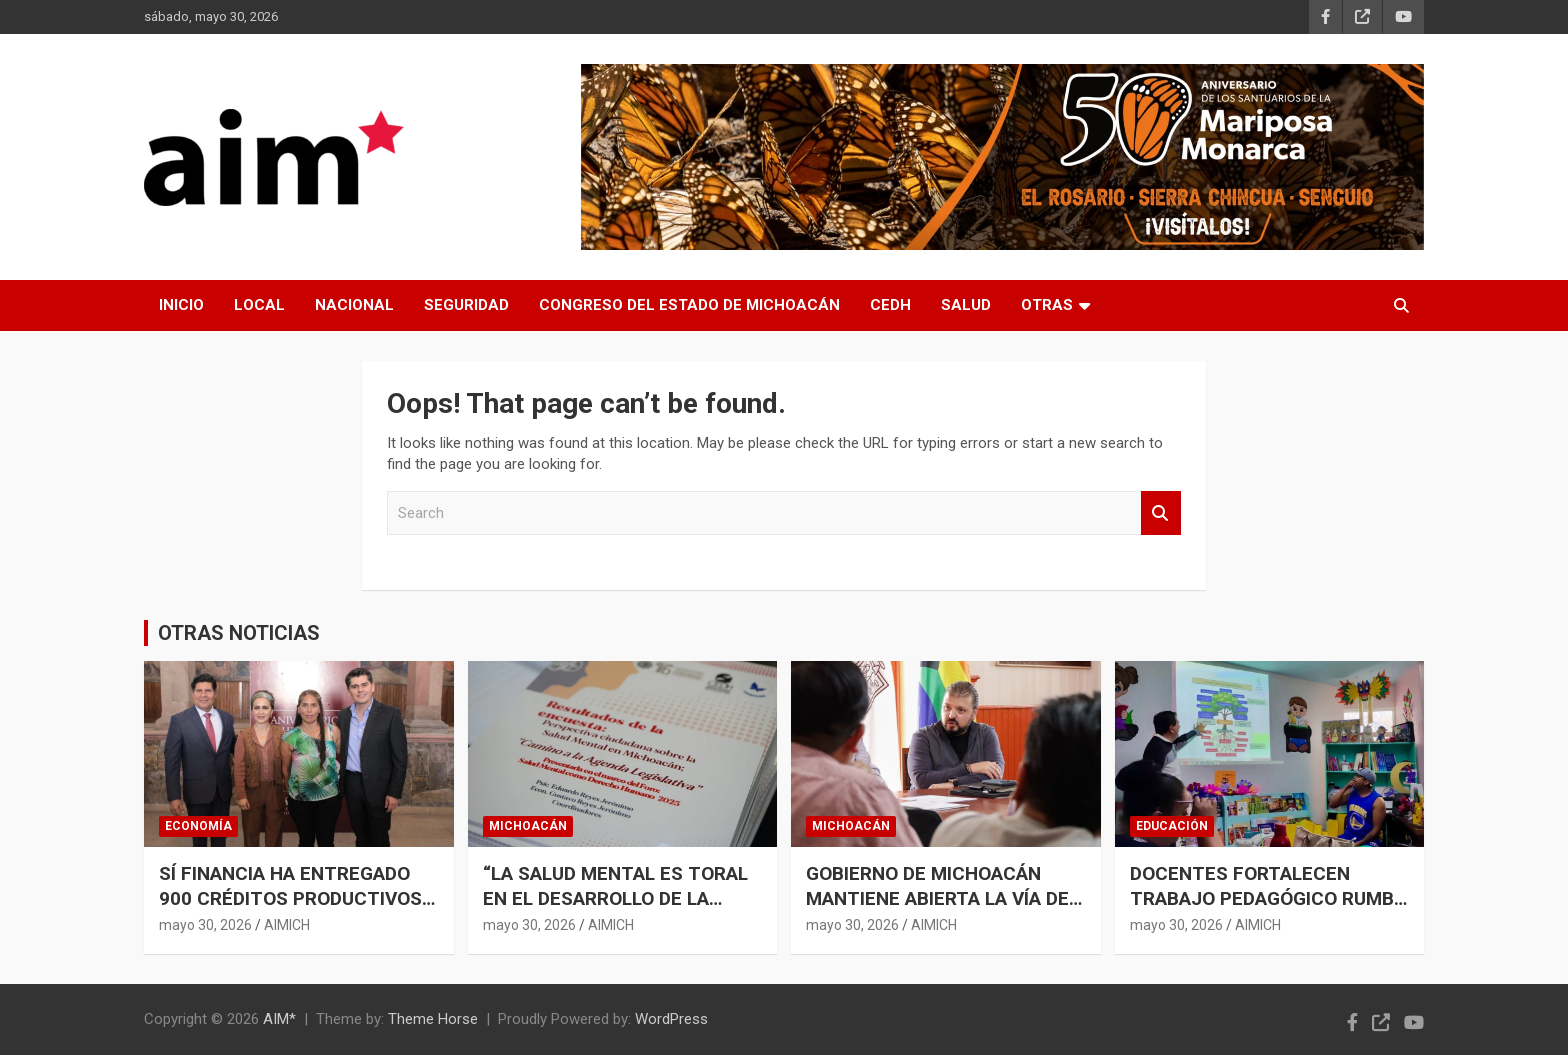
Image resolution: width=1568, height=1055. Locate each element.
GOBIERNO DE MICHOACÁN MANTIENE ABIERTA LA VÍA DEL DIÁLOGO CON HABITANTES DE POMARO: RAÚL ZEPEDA (942, 910)
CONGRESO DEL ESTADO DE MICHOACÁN (689, 305)
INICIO (181, 305)
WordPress (671, 1019)
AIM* (279, 1019)
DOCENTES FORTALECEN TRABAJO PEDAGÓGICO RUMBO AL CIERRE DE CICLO (1268, 898)
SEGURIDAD (466, 305)
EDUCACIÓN (1172, 826)
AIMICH (287, 925)
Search (1161, 513)
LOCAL (259, 305)
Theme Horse (433, 1019)
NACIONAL (354, 305)
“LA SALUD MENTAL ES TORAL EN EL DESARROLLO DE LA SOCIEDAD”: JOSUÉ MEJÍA (615, 898)
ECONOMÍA (198, 826)
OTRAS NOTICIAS (239, 633)
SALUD (966, 305)
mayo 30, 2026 (205, 925)
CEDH (890, 305)
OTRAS (1047, 305)
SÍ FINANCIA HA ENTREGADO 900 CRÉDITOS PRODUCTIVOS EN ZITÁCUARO (290, 898)
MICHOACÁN (528, 826)
